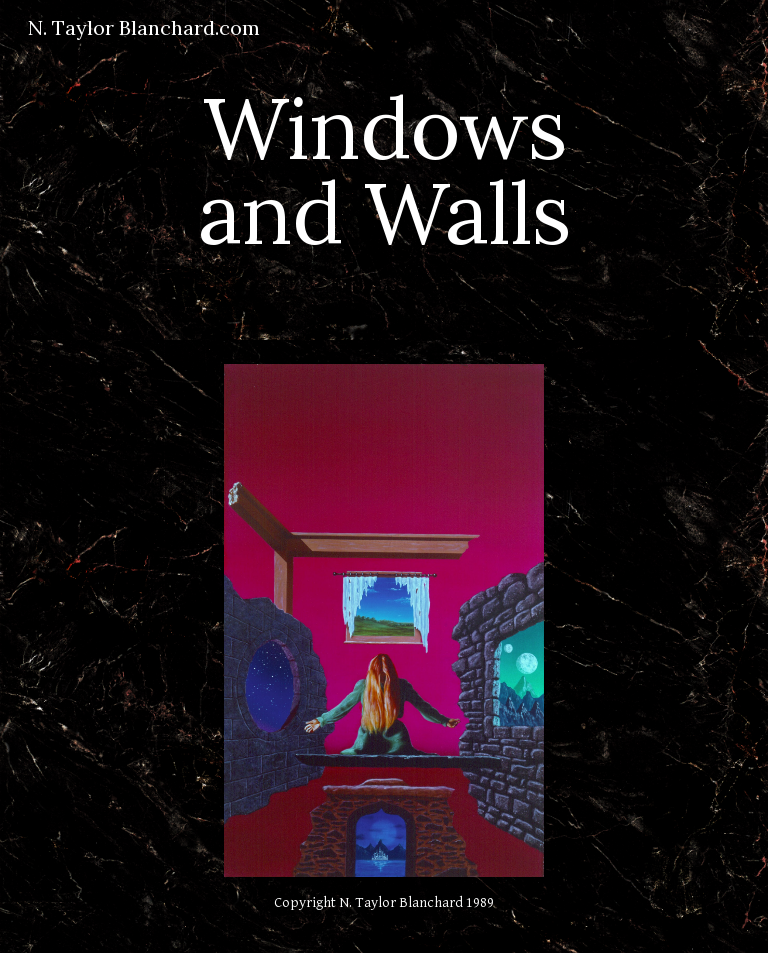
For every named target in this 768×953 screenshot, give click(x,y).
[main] (383, 170)
